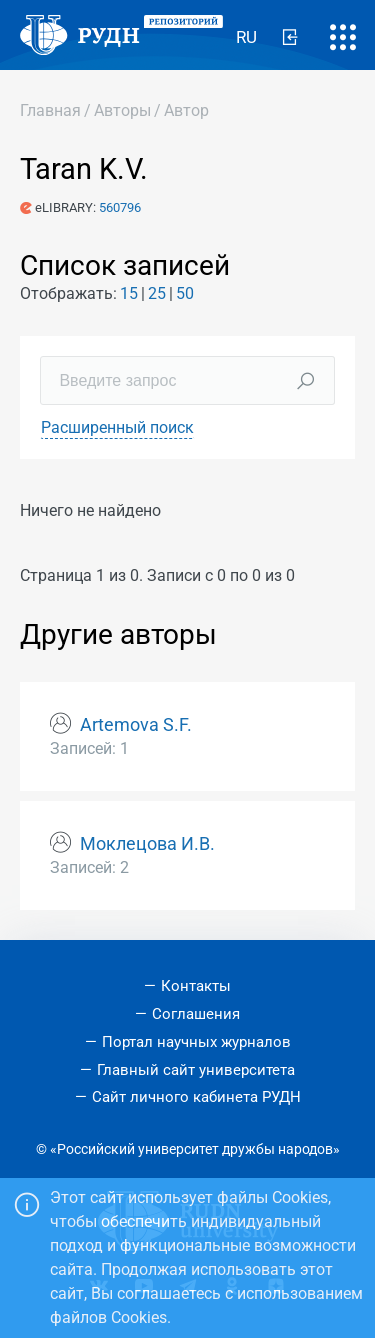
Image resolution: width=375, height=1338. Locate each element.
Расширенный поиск (117, 427)
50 (185, 293)
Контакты (196, 986)
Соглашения (196, 1014)
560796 (120, 207)
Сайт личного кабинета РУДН (196, 1097)
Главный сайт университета (196, 1070)
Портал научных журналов (196, 1042)
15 (129, 293)
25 (157, 293)
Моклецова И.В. (147, 844)
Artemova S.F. (136, 725)
